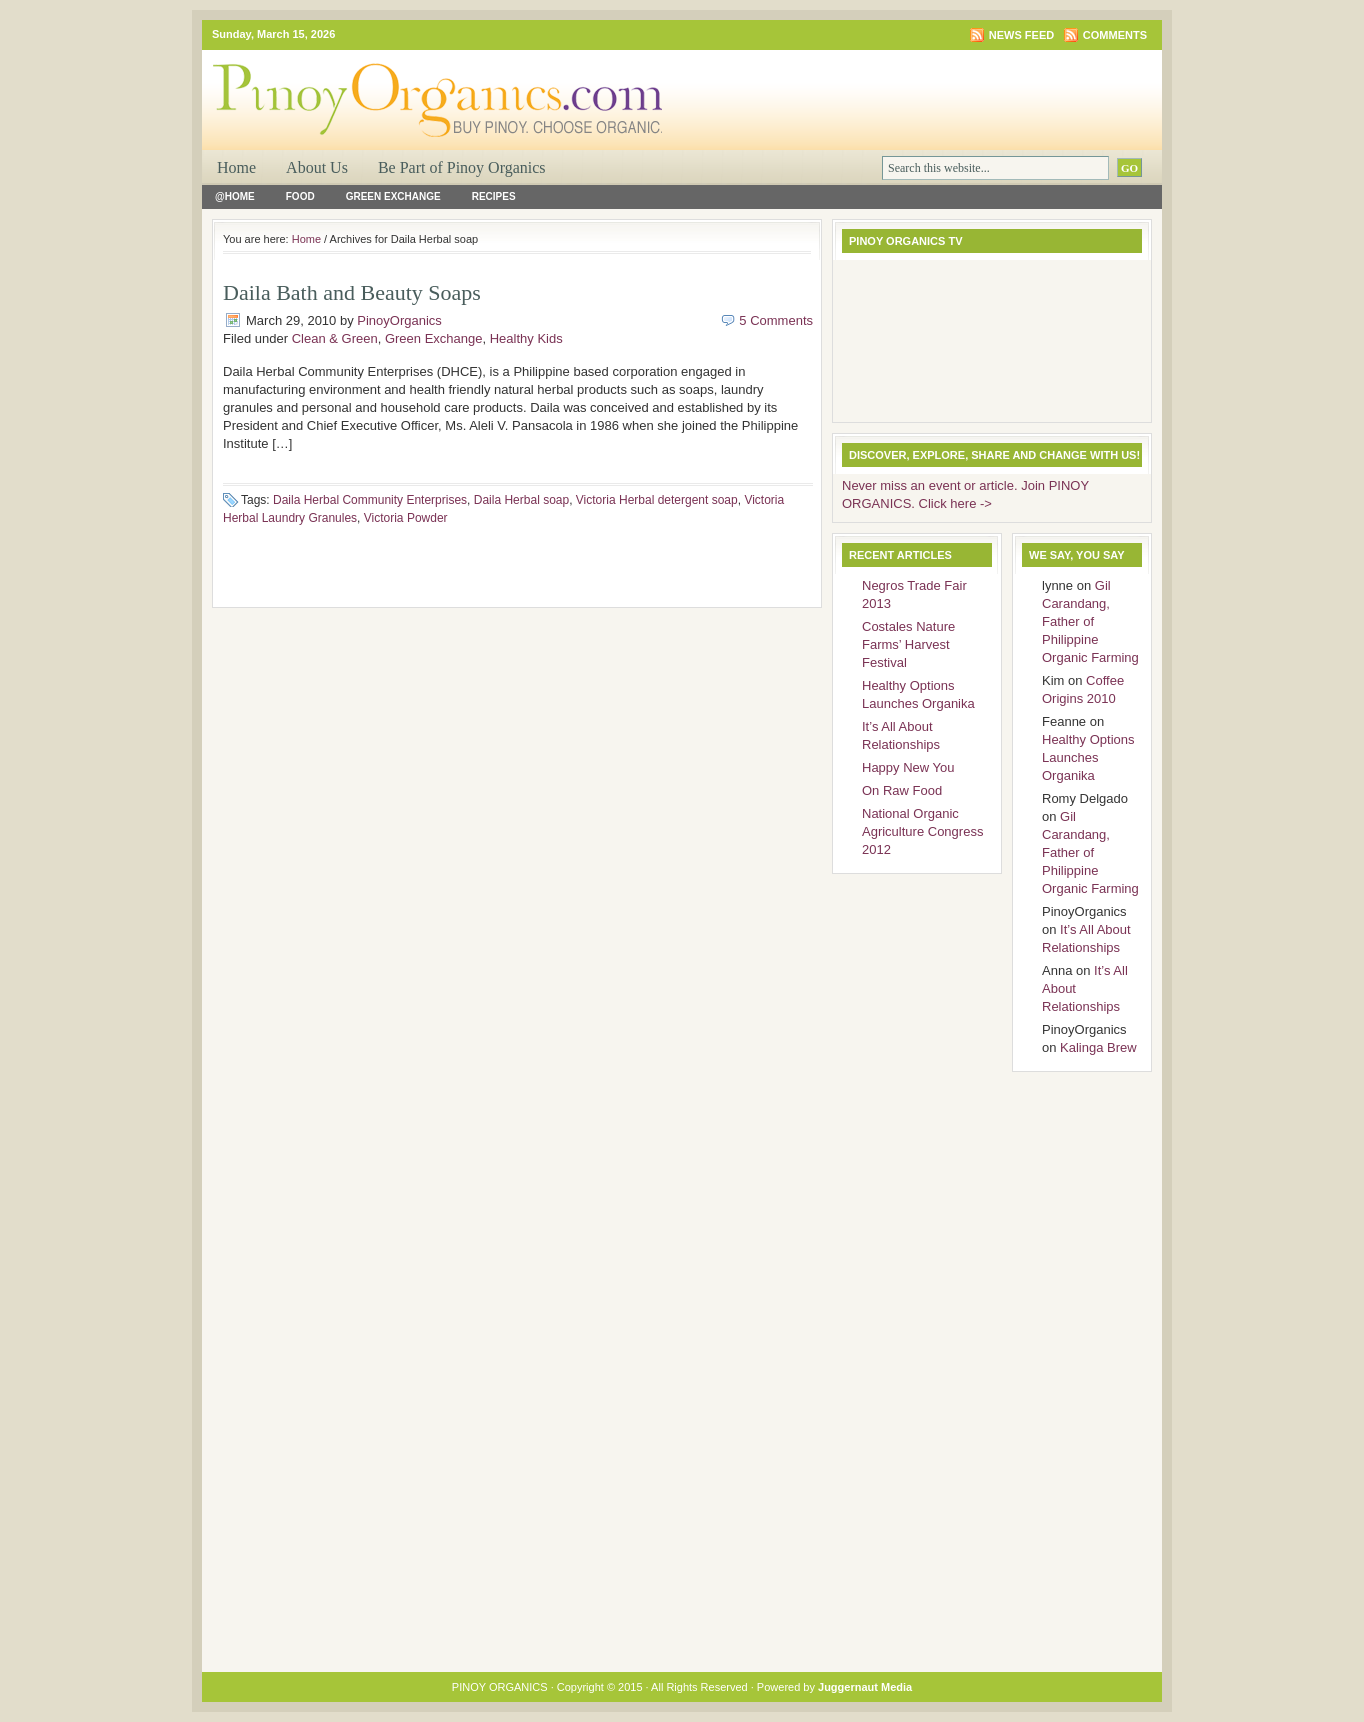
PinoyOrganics (399, 320)
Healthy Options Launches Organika (1088, 757)
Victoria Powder (406, 518)
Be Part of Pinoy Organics (462, 167)
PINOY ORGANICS (442, 86)
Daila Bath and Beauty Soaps (352, 292)
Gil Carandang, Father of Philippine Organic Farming (1090, 621)
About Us (317, 167)
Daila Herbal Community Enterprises (370, 500)
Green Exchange (393, 196)
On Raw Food (902, 790)
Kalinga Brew (1098, 1047)
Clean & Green (335, 338)
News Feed (1021, 35)
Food (300, 196)
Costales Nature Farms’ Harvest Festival (908, 644)
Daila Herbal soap (521, 500)
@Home (235, 196)
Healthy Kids (526, 338)
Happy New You (908, 767)
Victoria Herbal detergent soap (657, 500)
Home (236, 167)
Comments (1115, 35)
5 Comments (776, 320)
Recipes (494, 196)
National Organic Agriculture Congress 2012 (922, 831)
